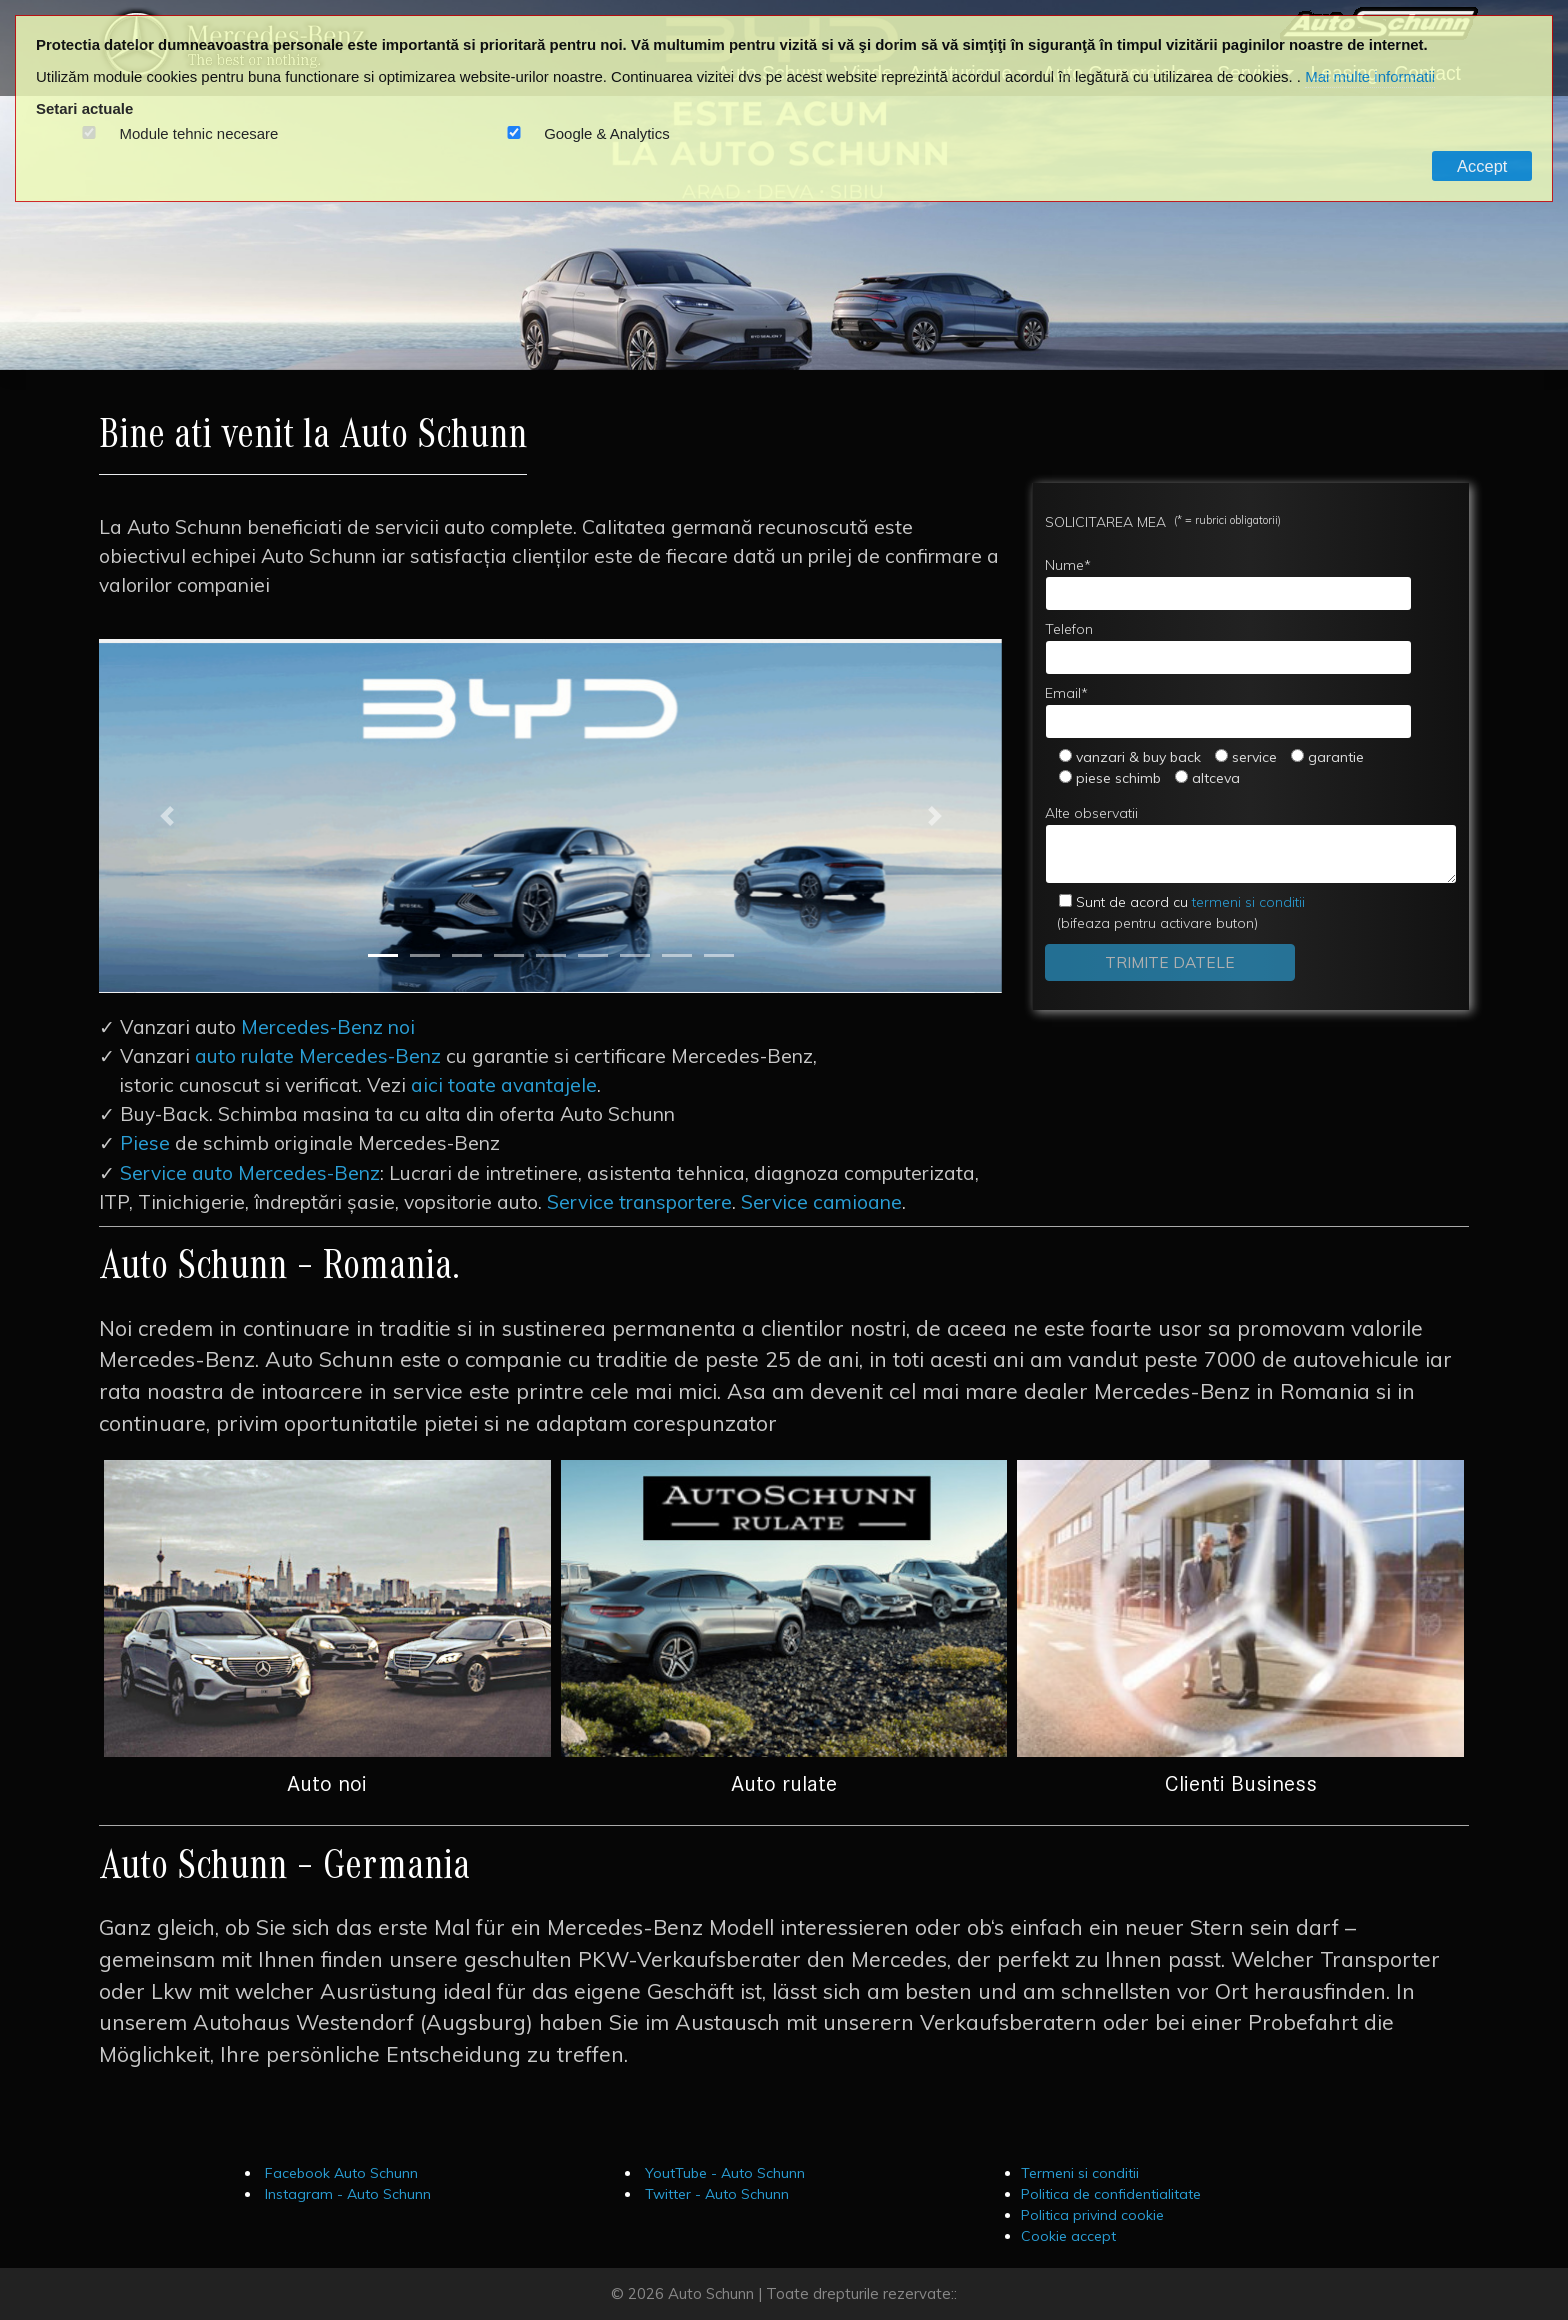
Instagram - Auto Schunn (346, 2194)
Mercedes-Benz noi (328, 1027)
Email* (1228, 711)
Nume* (1228, 583)
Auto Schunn (711, 2293)
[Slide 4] (509, 955)
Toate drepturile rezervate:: (861, 2293)
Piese (145, 1143)
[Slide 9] (719, 955)
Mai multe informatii (1370, 76)
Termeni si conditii (1080, 2173)
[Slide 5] (551, 955)
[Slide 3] (467, 955)
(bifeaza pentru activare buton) (1175, 912)
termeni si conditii (1190, 902)
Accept (1482, 166)
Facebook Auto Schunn (339, 2173)
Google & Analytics (607, 134)
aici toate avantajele (504, 1085)
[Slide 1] (383, 955)
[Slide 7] (635, 955)
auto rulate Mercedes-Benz (318, 1056)
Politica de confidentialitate (1111, 2194)
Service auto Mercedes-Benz (250, 1173)
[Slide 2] (425, 955)
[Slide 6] (593, 955)
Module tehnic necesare (199, 134)
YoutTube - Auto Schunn (723, 2173)
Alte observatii (1251, 844)
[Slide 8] (677, 955)
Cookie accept (1068, 2236)
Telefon (1228, 647)
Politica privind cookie (1092, 2215)
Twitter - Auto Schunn (715, 2194)
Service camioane (821, 1202)
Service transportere (639, 1202)
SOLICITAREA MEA (1163, 521)
